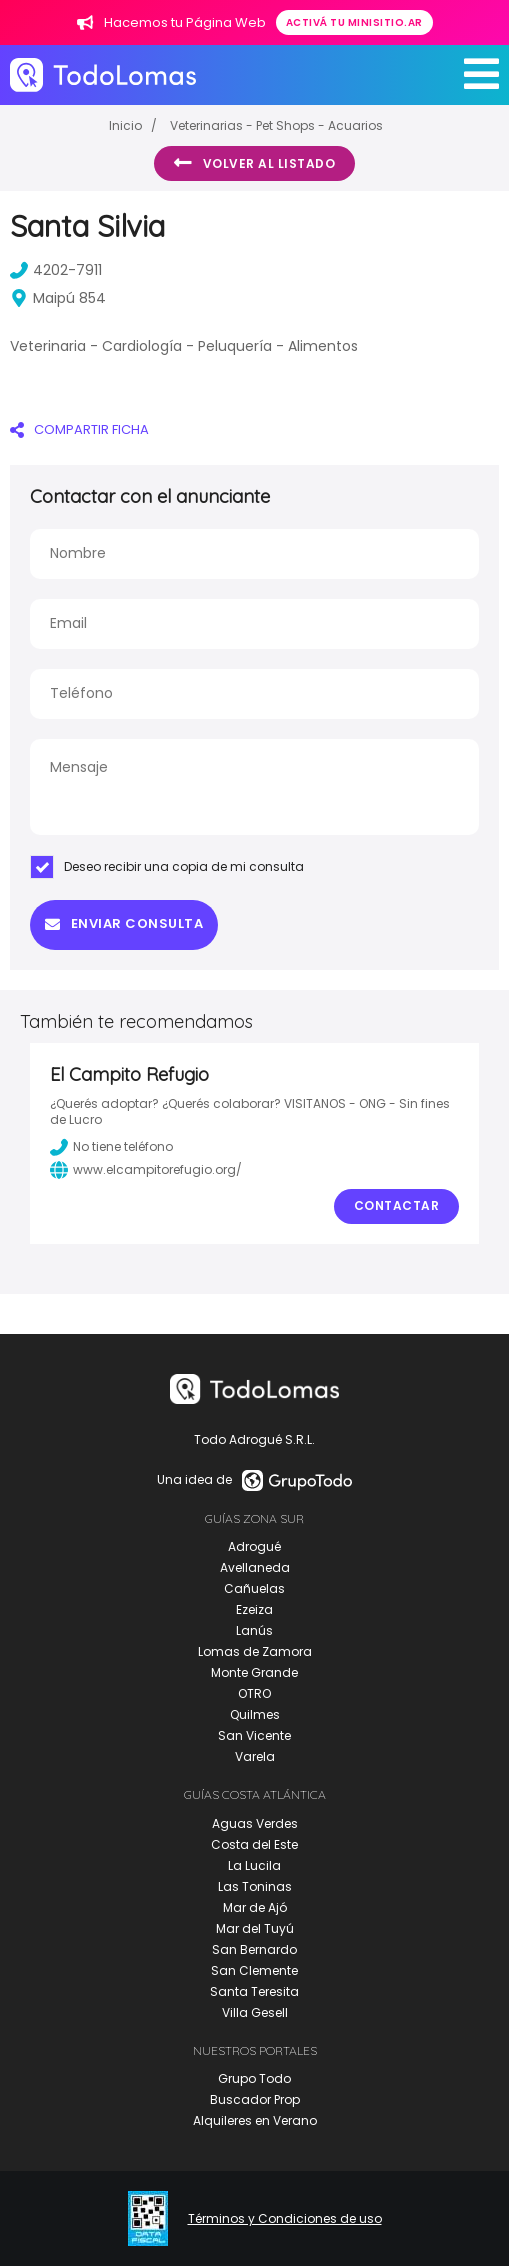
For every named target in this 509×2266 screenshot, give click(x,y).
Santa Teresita (254, 1991)
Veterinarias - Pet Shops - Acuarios (276, 125)
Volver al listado (254, 163)
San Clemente (254, 1970)
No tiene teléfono (111, 1147)
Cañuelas (254, 1588)
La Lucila (254, 1865)
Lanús (254, 1630)
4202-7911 (56, 270)
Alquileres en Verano (255, 2120)
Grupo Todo (254, 2078)
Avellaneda (255, 1567)
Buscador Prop (255, 2099)
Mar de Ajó (255, 1907)
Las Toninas (255, 1886)
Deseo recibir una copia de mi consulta (167, 867)
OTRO (254, 1693)
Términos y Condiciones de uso (285, 2219)
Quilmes (255, 1714)
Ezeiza (254, 1609)
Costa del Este (254, 1844)
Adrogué (254, 1546)
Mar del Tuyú (255, 1928)
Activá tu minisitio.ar (354, 22)
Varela (255, 1756)
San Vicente (254, 1735)
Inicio (125, 125)
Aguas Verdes (255, 1823)
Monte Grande (254, 1672)
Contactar (397, 1205)
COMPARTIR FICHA (79, 429)
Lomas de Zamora (255, 1651)
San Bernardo (254, 1949)
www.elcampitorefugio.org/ (146, 1170)
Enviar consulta (124, 923)
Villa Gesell (255, 2012)
